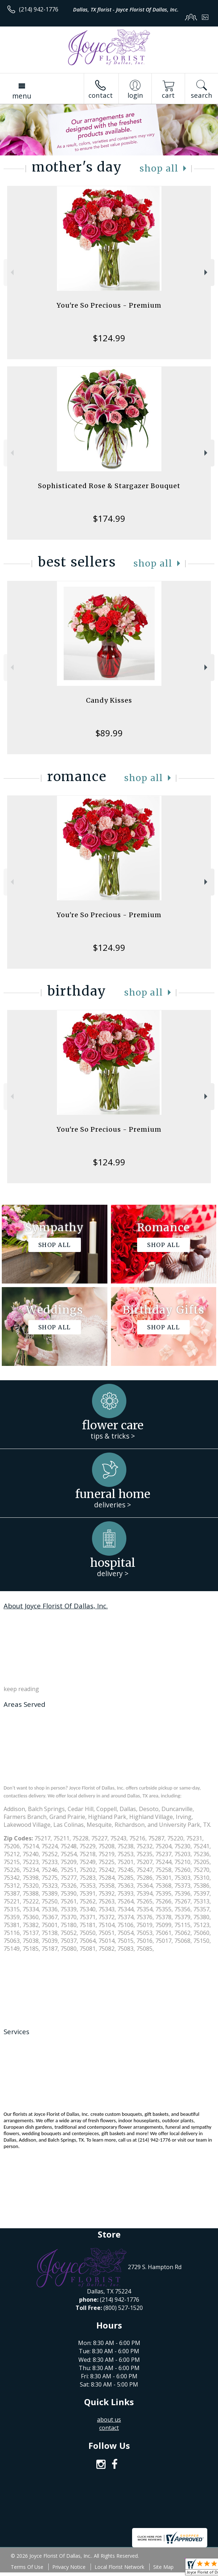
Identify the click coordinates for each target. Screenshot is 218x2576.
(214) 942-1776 (38, 9)
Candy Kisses (109, 700)
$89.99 (109, 733)
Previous (11, 272)
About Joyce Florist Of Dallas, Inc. (56, 1605)
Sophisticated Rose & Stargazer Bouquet (109, 486)
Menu (21, 96)
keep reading (21, 1689)
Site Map (163, 2566)
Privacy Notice (69, 2566)
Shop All (159, 168)
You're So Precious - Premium (109, 305)
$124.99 (109, 338)
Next (206, 272)
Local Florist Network (119, 2566)
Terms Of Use (27, 2566)
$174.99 (109, 518)
